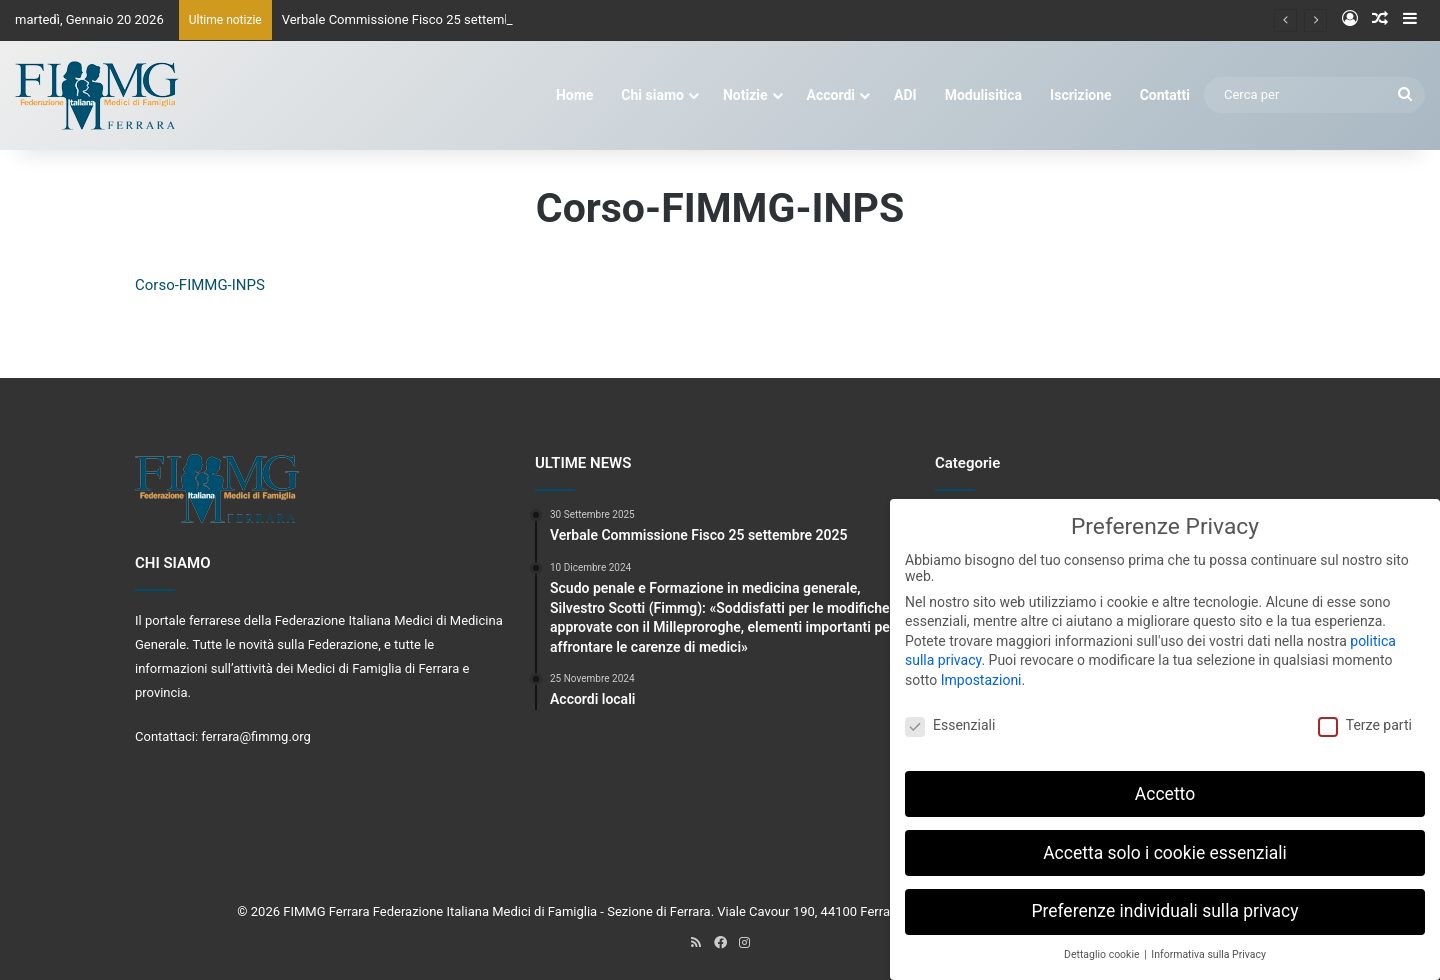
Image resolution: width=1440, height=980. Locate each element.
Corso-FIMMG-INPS (200, 285)
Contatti (1165, 95)
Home (574, 95)
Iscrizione (1081, 95)
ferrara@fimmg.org (256, 736)
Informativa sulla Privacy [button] (1208, 945)
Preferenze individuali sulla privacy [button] (1164, 902)
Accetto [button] (1165, 784)
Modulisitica (983, 95)
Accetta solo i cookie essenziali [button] (1165, 843)
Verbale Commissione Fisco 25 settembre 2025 (419, 19)
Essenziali (950, 715)
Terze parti (1365, 715)
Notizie (745, 95)
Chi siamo (652, 95)
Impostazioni (981, 670)
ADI (905, 95)
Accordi (831, 95)
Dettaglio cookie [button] (1103, 945)
